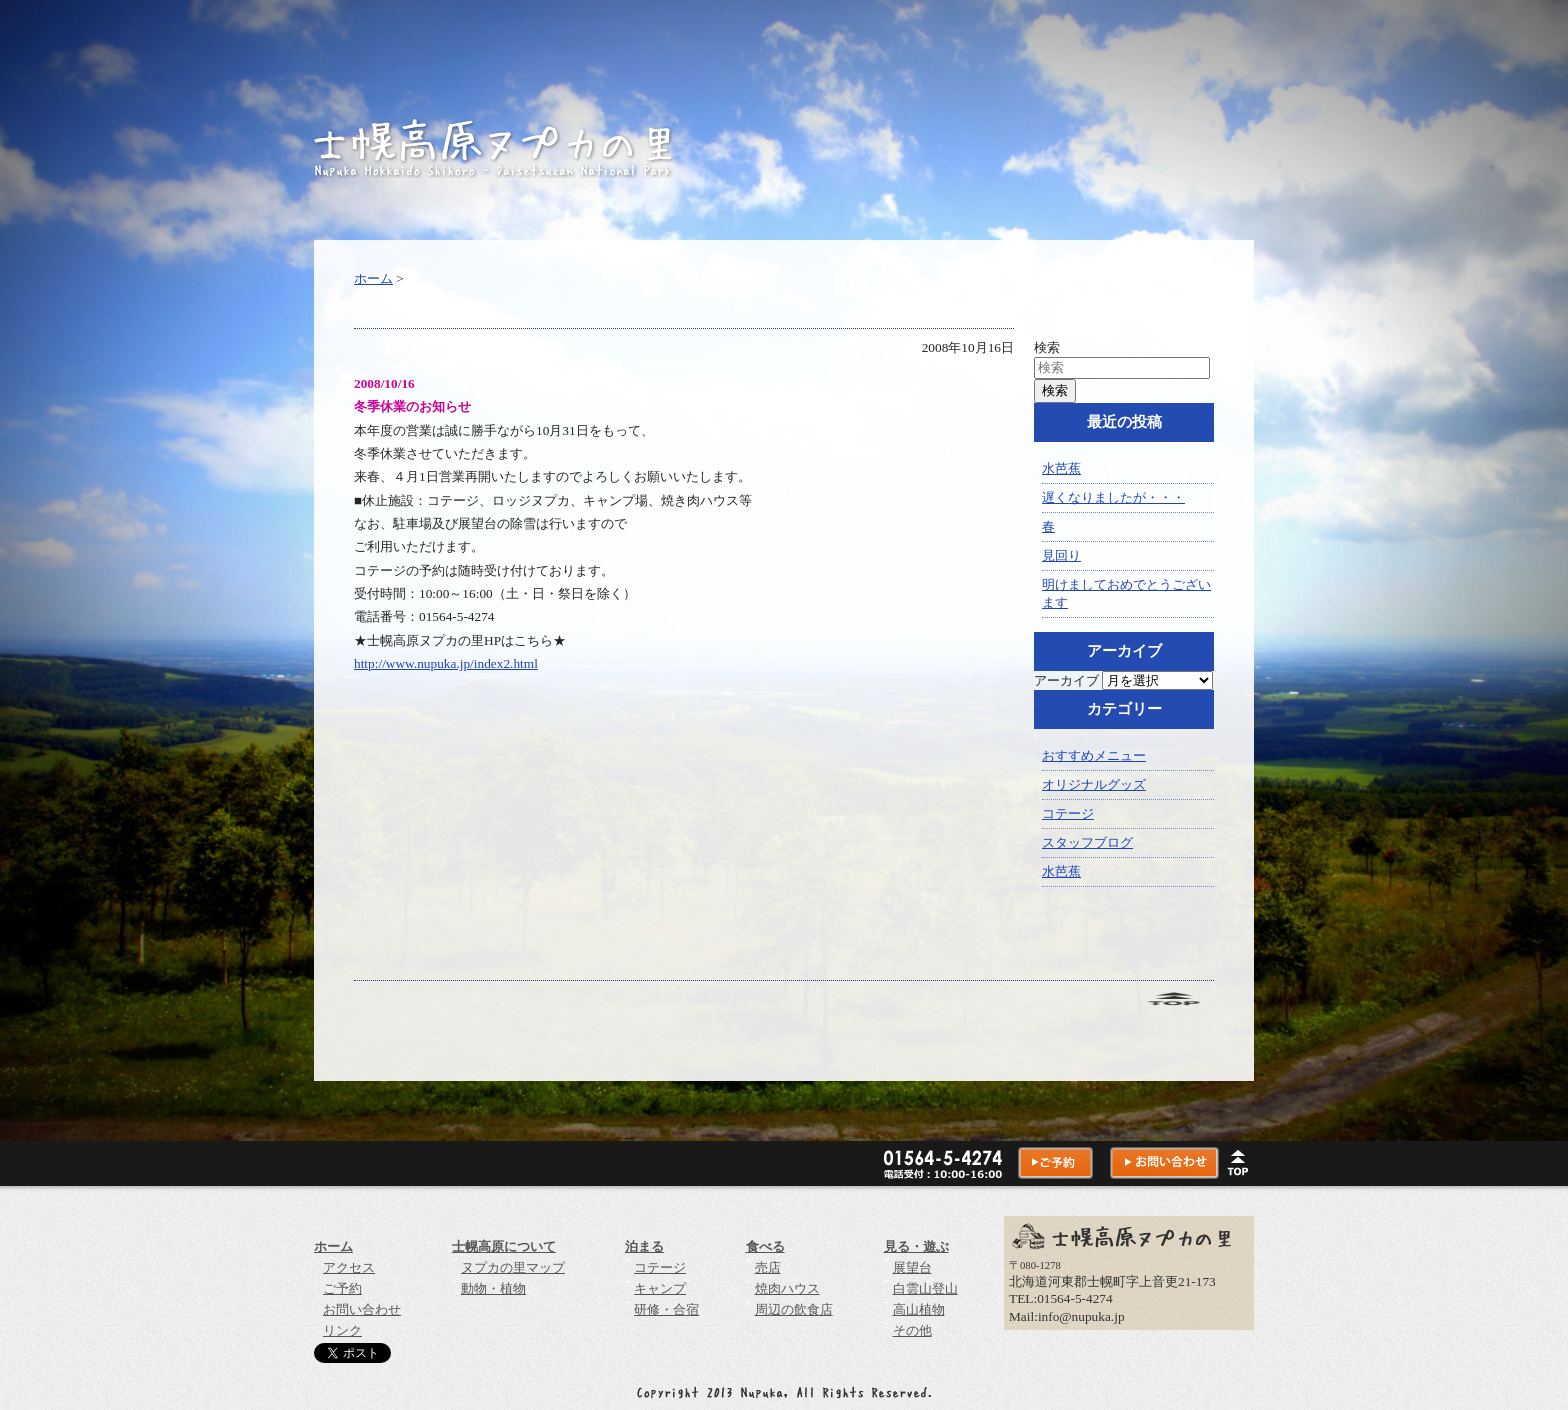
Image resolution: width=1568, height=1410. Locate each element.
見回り (1061, 555)
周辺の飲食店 (794, 1309)
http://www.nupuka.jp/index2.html (446, 663)
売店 (768, 1267)
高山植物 (919, 1309)
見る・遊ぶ (916, 1246)
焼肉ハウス (787, 1288)
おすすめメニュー (1094, 755)
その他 (912, 1330)
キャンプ (660, 1288)
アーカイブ (1066, 680)
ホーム (373, 278)
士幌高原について (504, 1246)
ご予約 (342, 1288)
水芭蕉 (1061, 468)
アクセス (349, 1267)
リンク (342, 1330)
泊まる (644, 1246)
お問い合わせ (362, 1309)
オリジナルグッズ (1094, 784)
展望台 (912, 1267)
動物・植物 (493, 1288)
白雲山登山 (925, 1288)
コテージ (1068, 813)
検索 (1047, 347)
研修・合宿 (666, 1309)
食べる (765, 1246)
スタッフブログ (1087, 842)
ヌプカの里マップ (513, 1267)
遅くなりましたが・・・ (1113, 497)
